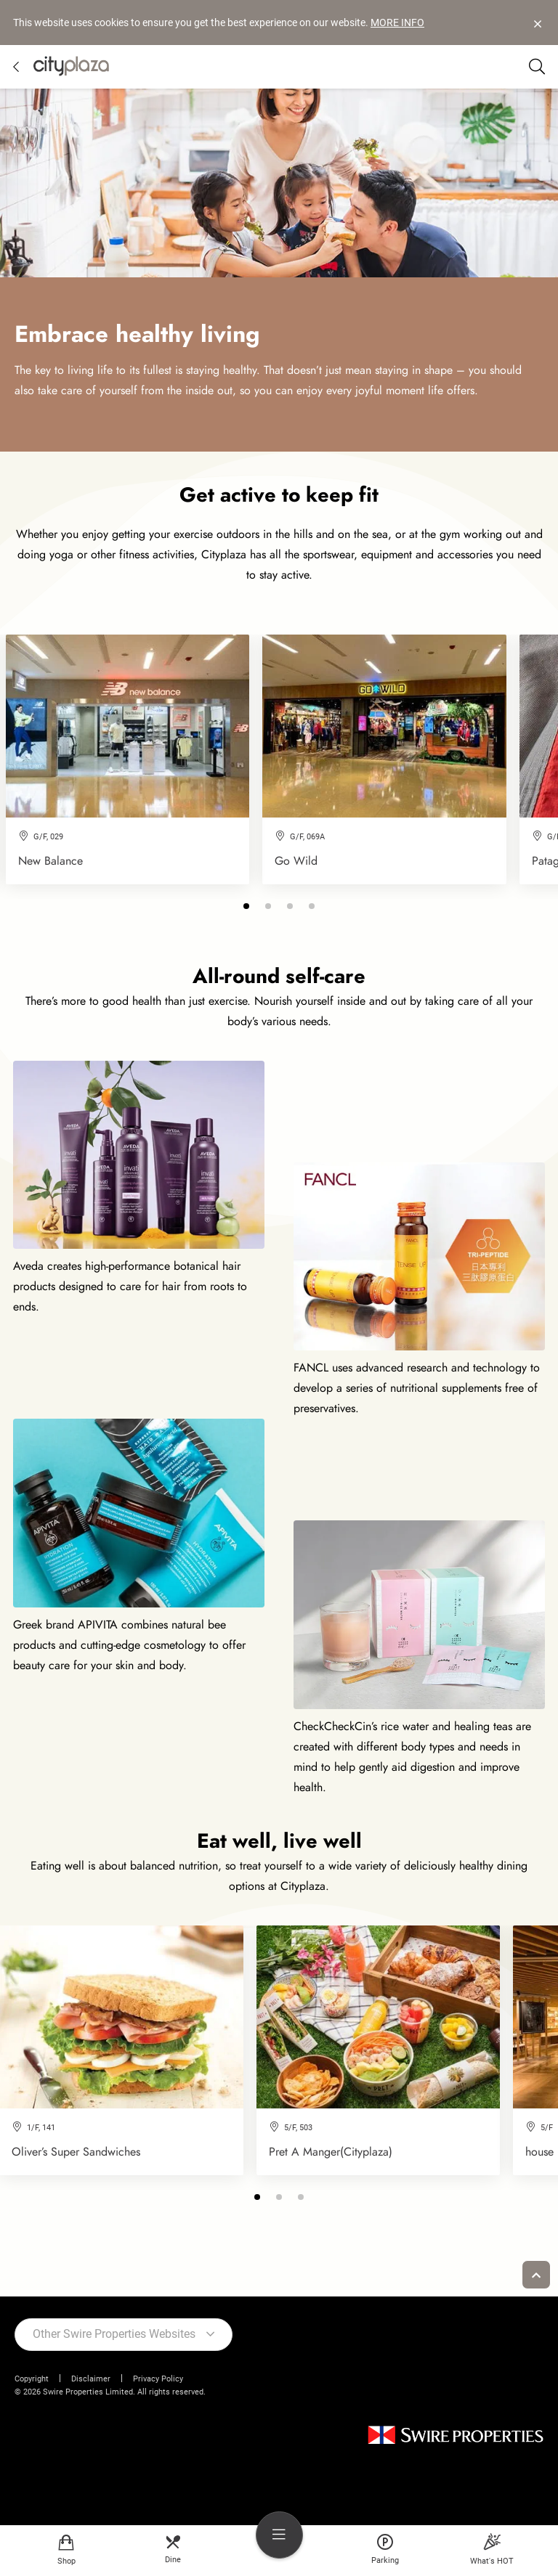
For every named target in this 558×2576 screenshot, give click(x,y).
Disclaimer (90, 2379)
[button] (246, 906)
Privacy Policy (158, 2379)
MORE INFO (397, 22)
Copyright (32, 2379)
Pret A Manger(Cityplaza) (330, 2152)
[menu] (279, 2535)
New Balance (50, 861)
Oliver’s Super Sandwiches (76, 2152)
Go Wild (296, 861)
